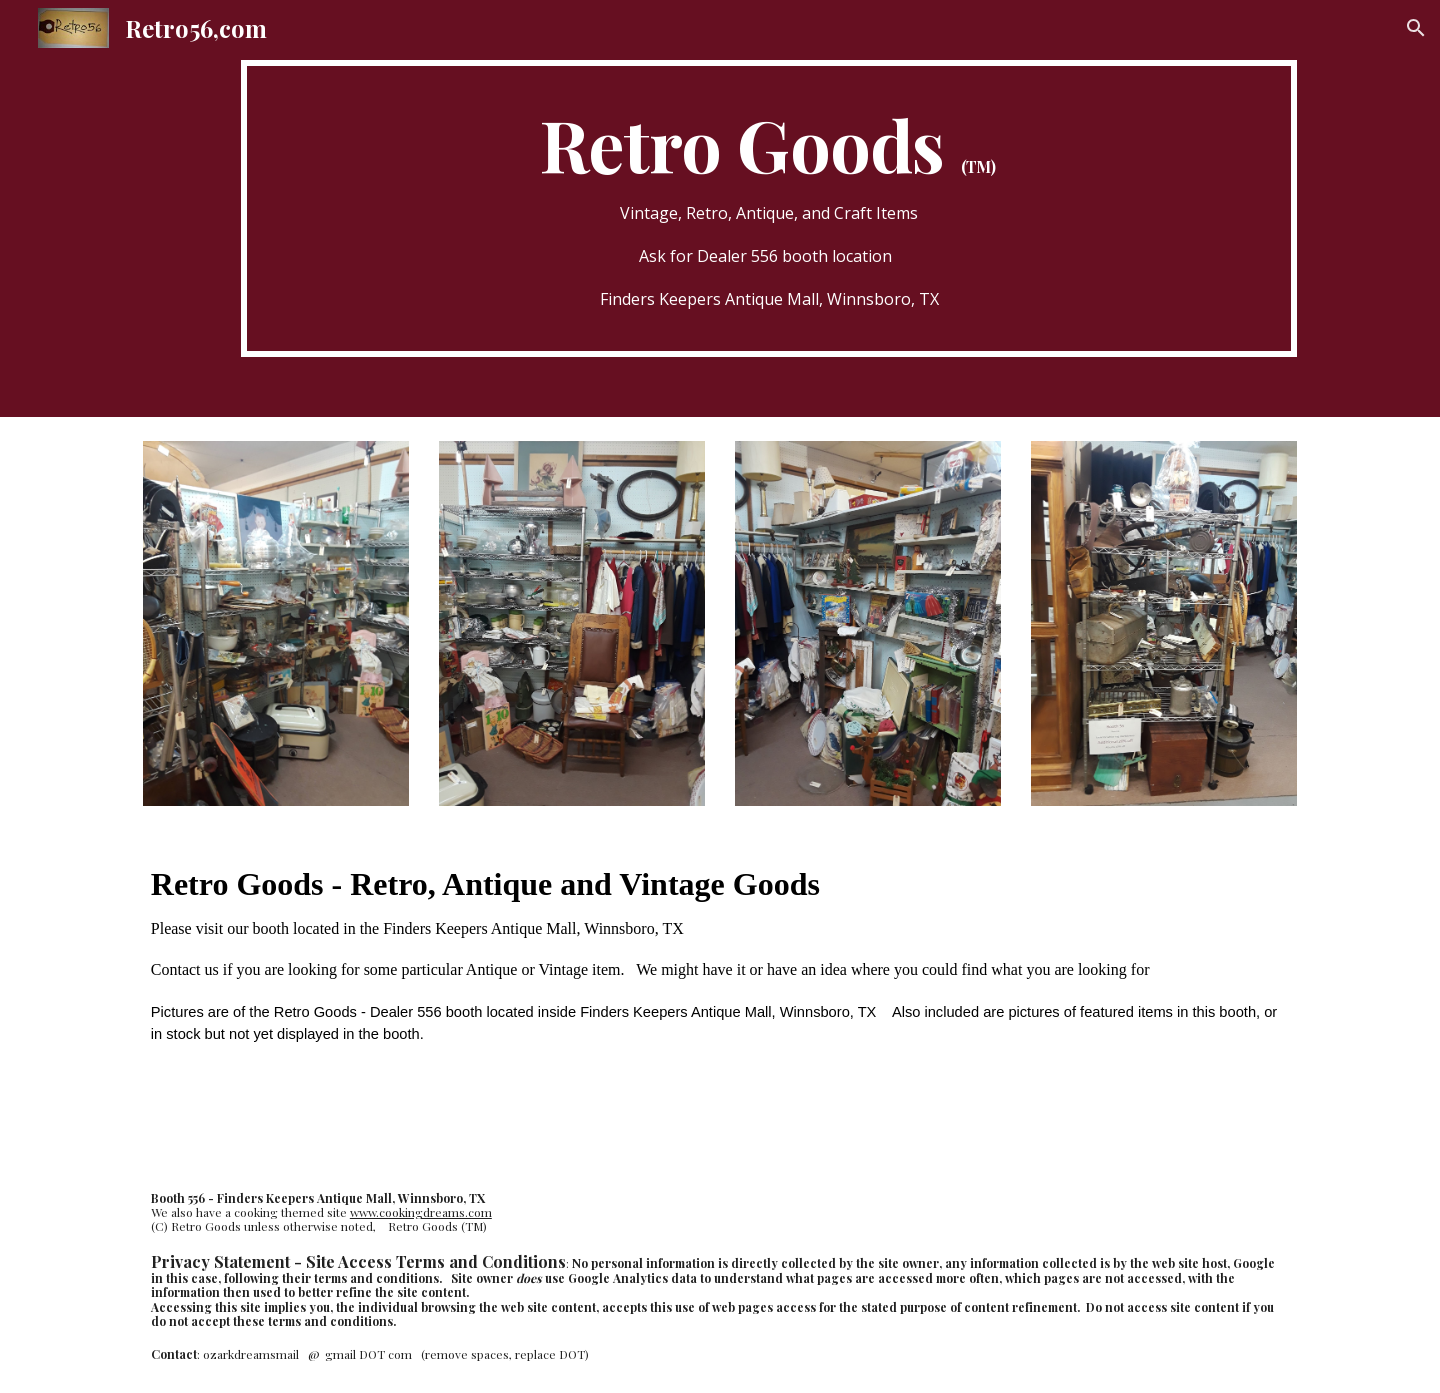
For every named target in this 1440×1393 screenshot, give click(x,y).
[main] (769, 208)
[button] (1416, 28)
